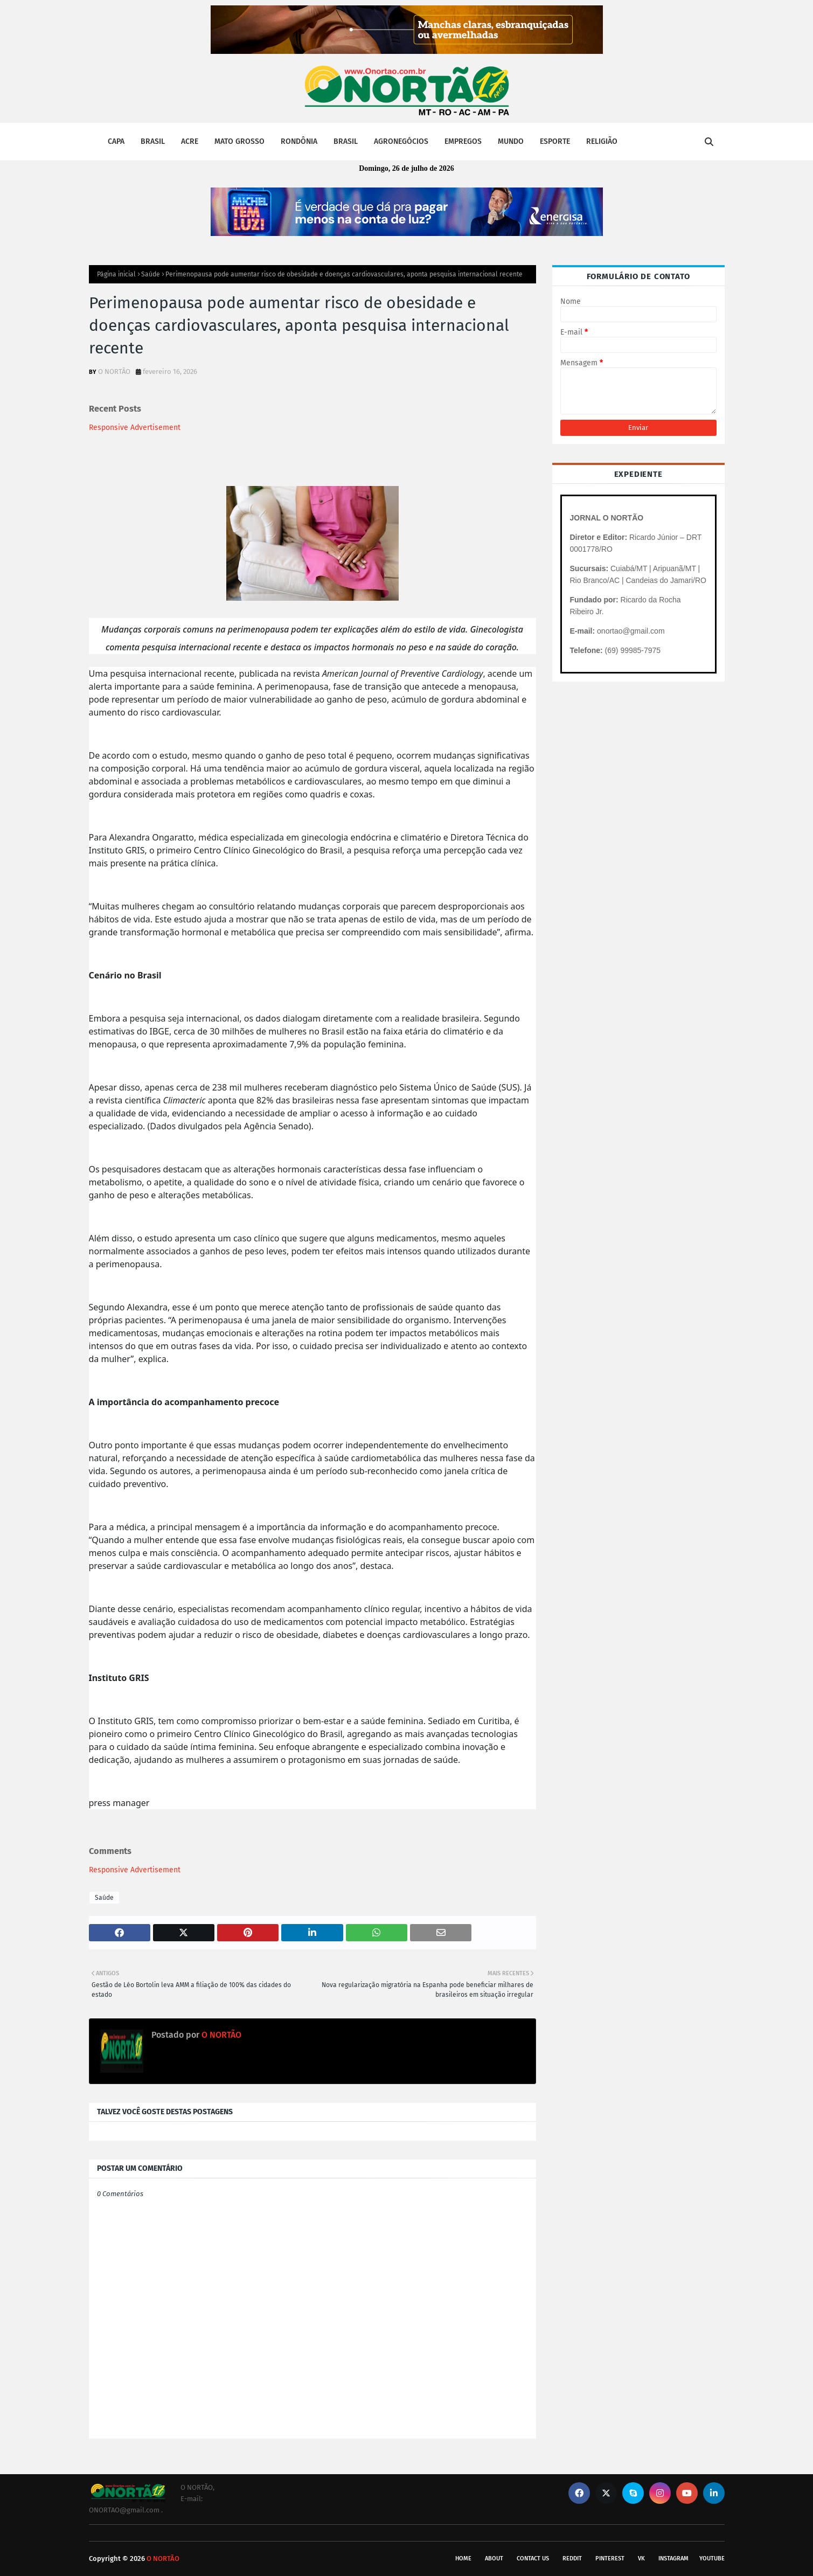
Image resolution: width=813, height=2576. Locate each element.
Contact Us (533, 2558)
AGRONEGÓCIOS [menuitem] (401, 141)
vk (641, 2558)
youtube (712, 2558)
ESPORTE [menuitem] (555, 141)
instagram (673, 2558)
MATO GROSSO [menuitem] (239, 141)
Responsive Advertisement (134, 427)
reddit (572, 2558)
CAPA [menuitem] (116, 141)
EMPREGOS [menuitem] (463, 141)
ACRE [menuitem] (189, 141)
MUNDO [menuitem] (511, 141)
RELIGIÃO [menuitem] (601, 141)
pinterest (609, 2558)
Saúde (150, 274)
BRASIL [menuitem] (153, 141)
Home (463, 2558)
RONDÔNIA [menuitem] (299, 141)
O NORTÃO (114, 371)
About (494, 2558)
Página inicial (116, 274)
